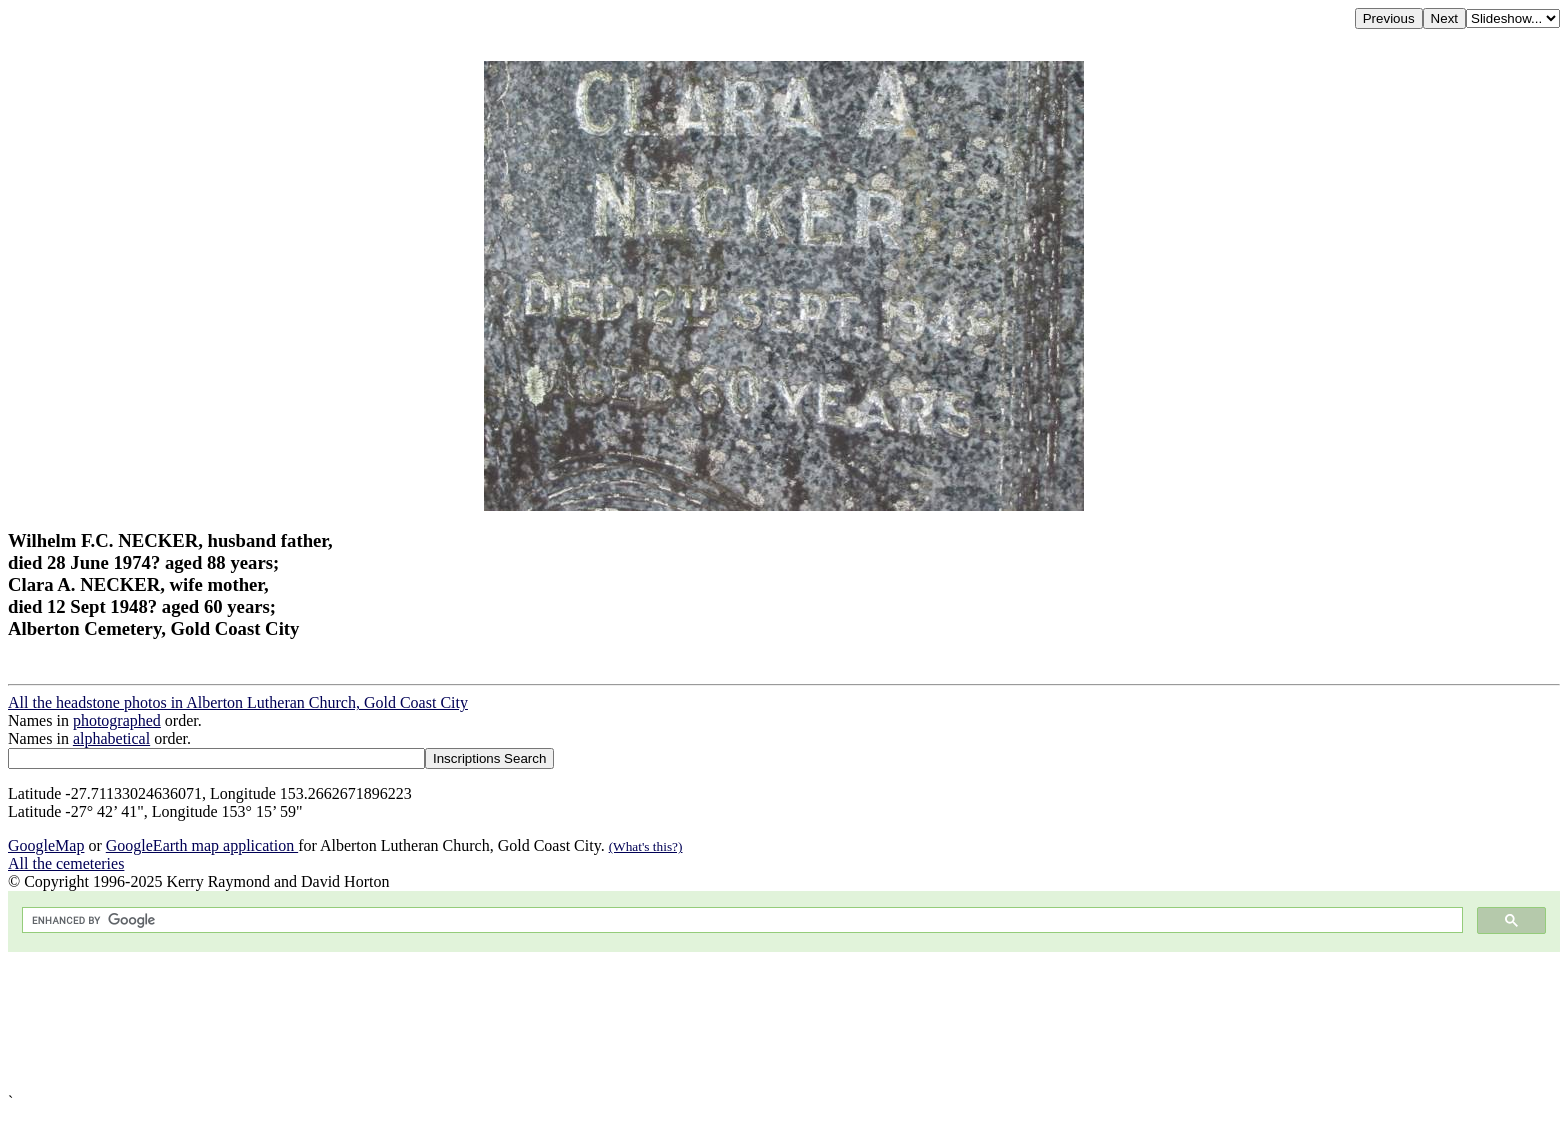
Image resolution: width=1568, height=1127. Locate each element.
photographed (117, 720)
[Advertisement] (608, 1022)
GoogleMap (46, 845)
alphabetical (111, 738)
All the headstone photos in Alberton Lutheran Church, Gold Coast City (238, 702)
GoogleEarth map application (202, 845)
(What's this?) (646, 846)
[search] (740, 920)
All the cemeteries (66, 863)
